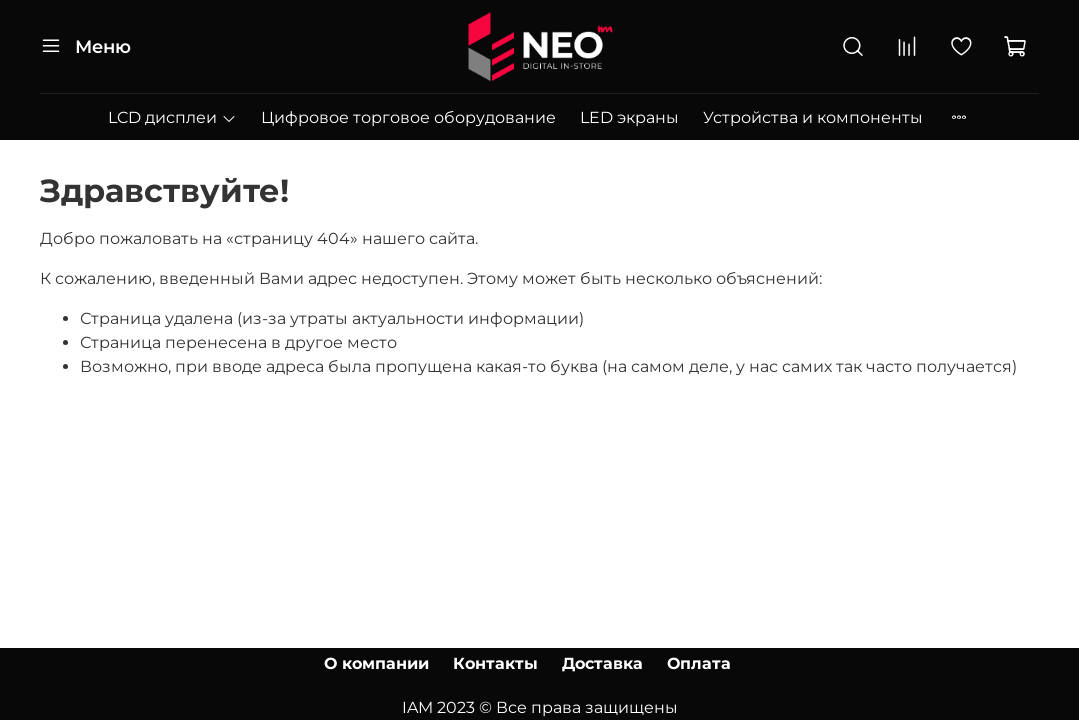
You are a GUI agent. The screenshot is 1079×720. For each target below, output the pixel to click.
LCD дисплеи (172, 117)
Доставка (602, 663)
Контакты (495, 663)
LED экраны (629, 117)
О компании (376, 663)
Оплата (699, 663)
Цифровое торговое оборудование (408, 117)
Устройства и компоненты (813, 117)
